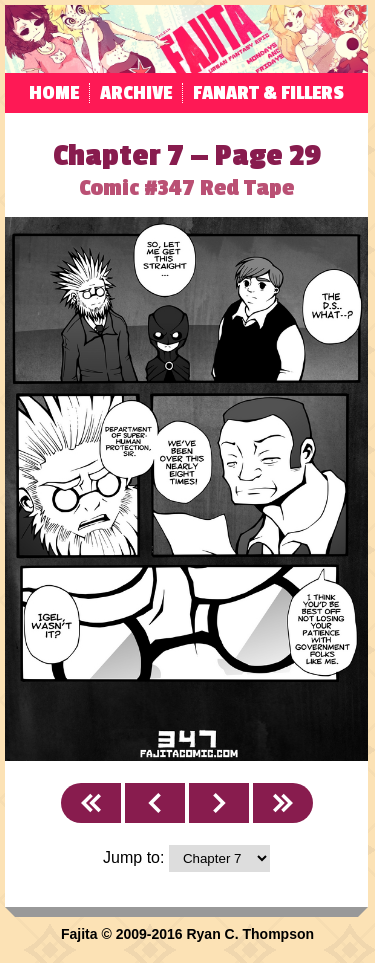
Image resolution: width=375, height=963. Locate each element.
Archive (136, 93)
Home (54, 93)
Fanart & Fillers (268, 93)
